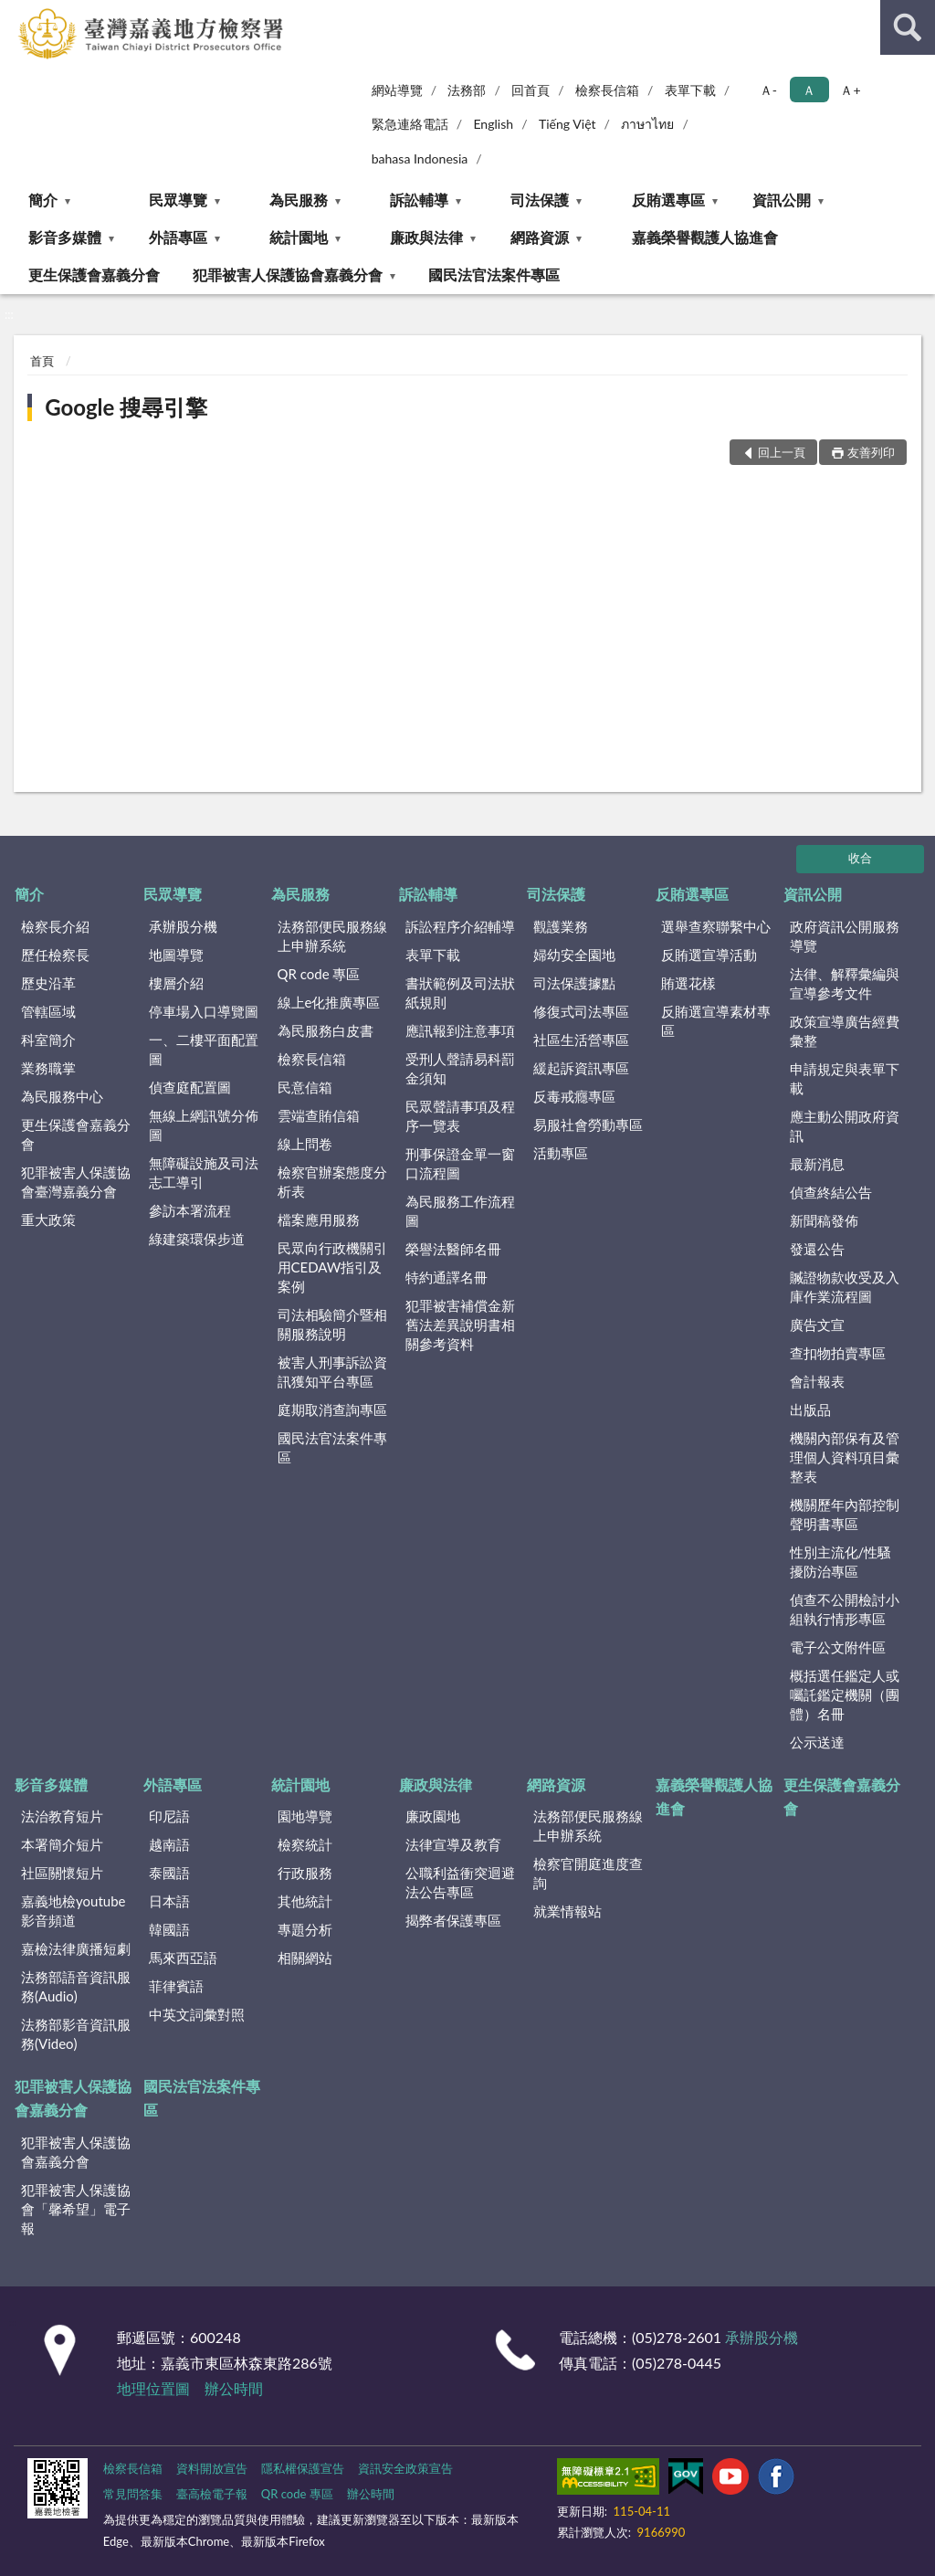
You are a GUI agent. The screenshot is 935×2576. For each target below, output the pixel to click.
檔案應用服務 (319, 1219)
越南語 (169, 1844)
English (493, 124)
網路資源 (539, 237)
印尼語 (169, 1816)
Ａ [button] (809, 90)
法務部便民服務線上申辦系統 (332, 936)
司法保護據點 (574, 983)
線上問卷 (305, 1143)
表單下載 (690, 90)
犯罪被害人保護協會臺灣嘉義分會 (76, 1181)
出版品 (810, 1409)
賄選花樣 (688, 983)
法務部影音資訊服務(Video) (76, 2034)
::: (14, 13)
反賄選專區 (668, 199)
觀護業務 (560, 926)
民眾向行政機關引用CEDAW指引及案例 (332, 1267)
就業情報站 (567, 1911)
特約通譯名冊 (446, 1277)
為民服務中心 (62, 1096)
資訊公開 (781, 199)
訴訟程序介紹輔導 (460, 926)
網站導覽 (397, 90)
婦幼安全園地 (574, 954)
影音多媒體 (64, 237)
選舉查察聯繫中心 (716, 926)
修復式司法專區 (581, 1011)
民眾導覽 (178, 199)
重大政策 (48, 1219)
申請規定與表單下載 (844, 1078)
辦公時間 (234, 2388)
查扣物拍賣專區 (838, 1353)
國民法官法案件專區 (494, 274)
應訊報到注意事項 (460, 1030)
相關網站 (305, 1957)
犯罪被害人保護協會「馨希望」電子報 (76, 2208)
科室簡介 (48, 1039)
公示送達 (817, 1742)
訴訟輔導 (419, 199)
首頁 (42, 361)
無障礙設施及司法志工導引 (203, 1172)
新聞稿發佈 (824, 1220)
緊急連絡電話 (410, 124)
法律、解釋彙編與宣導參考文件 (844, 983)
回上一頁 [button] (781, 452)
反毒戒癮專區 (574, 1096)
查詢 (907, 27)
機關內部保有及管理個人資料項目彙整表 (844, 1457)
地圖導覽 (176, 954)
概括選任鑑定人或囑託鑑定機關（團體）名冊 (844, 1694)
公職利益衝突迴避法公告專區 (460, 1882)
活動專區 (560, 1153)
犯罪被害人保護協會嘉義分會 (288, 274)
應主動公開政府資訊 (844, 1126)
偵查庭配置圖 (190, 1087)
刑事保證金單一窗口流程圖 (460, 1163)
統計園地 (298, 237)
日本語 (169, 1901)
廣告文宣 (817, 1324)
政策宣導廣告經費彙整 (844, 1031)
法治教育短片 (62, 1816)
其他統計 (305, 1901)
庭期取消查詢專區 (332, 1409)
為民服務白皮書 (325, 1030)
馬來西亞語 (183, 1957)
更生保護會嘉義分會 (94, 274)
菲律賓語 (176, 1986)
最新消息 (817, 1164)
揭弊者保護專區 (453, 1920)
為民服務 (298, 199)
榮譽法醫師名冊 (453, 1248)
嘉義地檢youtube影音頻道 (73, 1910)
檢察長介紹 (55, 926)
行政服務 (305, 1872)
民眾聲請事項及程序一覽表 (460, 1116)
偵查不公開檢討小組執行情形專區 (844, 1609)
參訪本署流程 (190, 1210)
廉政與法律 (426, 237)
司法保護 (539, 199)
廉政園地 (432, 1816)
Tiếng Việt (567, 124)
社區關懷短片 (62, 1872)
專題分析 (305, 1929)
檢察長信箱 (607, 90)
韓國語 (169, 1929)
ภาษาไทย (647, 124)
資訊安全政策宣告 (405, 2468)
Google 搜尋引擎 (126, 407)
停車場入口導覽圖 (203, 1011)
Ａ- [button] (768, 90)
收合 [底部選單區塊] (860, 857)
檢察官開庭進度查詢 (588, 1873)
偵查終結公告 (831, 1192)
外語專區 (178, 237)
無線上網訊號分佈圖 (203, 1125)
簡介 (43, 199)
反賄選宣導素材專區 (716, 1021)
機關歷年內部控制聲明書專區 (844, 1514)
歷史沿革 (48, 983)
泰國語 (169, 1872)
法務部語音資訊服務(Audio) (76, 1986)
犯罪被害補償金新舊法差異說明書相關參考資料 (460, 1324)
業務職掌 (48, 1068)
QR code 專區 (319, 974)
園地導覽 (305, 1816)
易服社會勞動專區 (588, 1124)
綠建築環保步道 (197, 1238)
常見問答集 (133, 2493)
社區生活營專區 (581, 1039)
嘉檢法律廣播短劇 (76, 1948)
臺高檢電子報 (211, 2493)
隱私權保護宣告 (302, 2468)
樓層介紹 (176, 983)
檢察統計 (305, 1844)
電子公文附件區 (838, 1647)
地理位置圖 (153, 2388)
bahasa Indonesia (420, 158)
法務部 (466, 90)
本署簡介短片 (62, 1844)
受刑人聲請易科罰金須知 (460, 1068)
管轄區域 (48, 1011)
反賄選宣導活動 (709, 954)
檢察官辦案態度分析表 (332, 1181)
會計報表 (817, 1381)
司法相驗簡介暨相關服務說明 (332, 1324)
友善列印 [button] (871, 452)
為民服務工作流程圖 (460, 1211)
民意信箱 (305, 1087)
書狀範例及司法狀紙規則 (460, 992)
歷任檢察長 (55, 954)
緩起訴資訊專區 (581, 1068)
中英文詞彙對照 (197, 2014)
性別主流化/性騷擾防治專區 (841, 1561)
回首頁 (530, 90)
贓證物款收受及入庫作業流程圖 (844, 1286)
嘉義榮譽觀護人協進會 (705, 237)
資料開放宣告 (211, 2468)
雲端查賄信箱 (319, 1115)
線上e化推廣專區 (329, 1002)
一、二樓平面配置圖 (203, 1049)
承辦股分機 (183, 926)
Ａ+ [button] (850, 90)
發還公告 (817, 1248)
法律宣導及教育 (453, 1844)
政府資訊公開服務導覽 (844, 936)
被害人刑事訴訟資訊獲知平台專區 (332, 1371)
